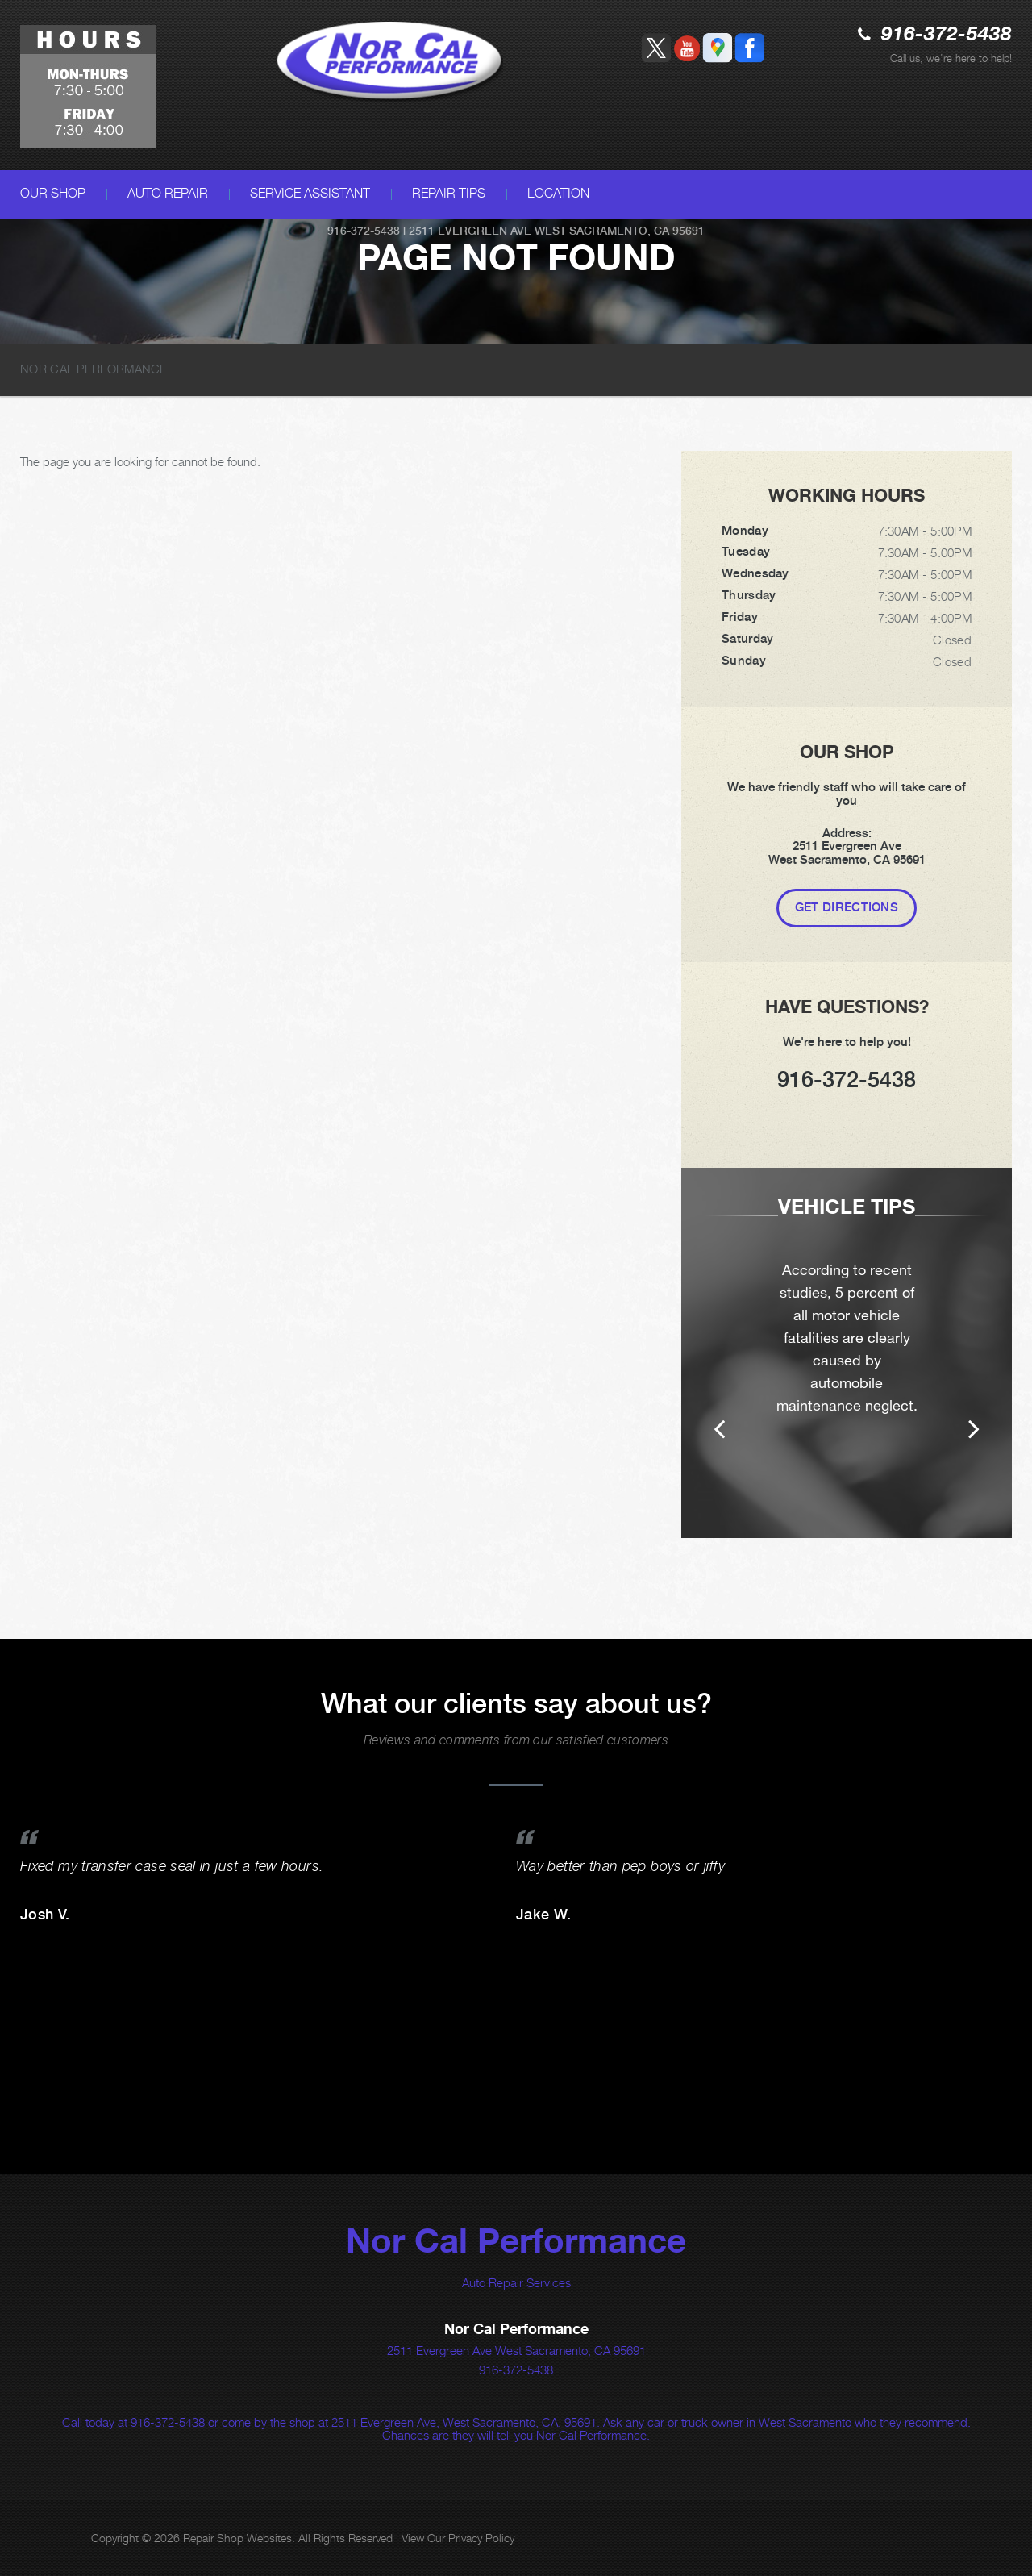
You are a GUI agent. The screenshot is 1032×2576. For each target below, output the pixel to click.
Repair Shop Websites (237, 2538)
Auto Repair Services (516, 2282)
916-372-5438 (946, 35)
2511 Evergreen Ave (470, 230)
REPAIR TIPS (448, 193)
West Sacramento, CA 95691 (620, 230)
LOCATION (558, 193)
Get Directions (846, 907)
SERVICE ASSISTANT (310, 193)
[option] (846, 1353)
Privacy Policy (481, 2538)
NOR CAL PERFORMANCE (94, 368)
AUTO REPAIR (167, 193)
